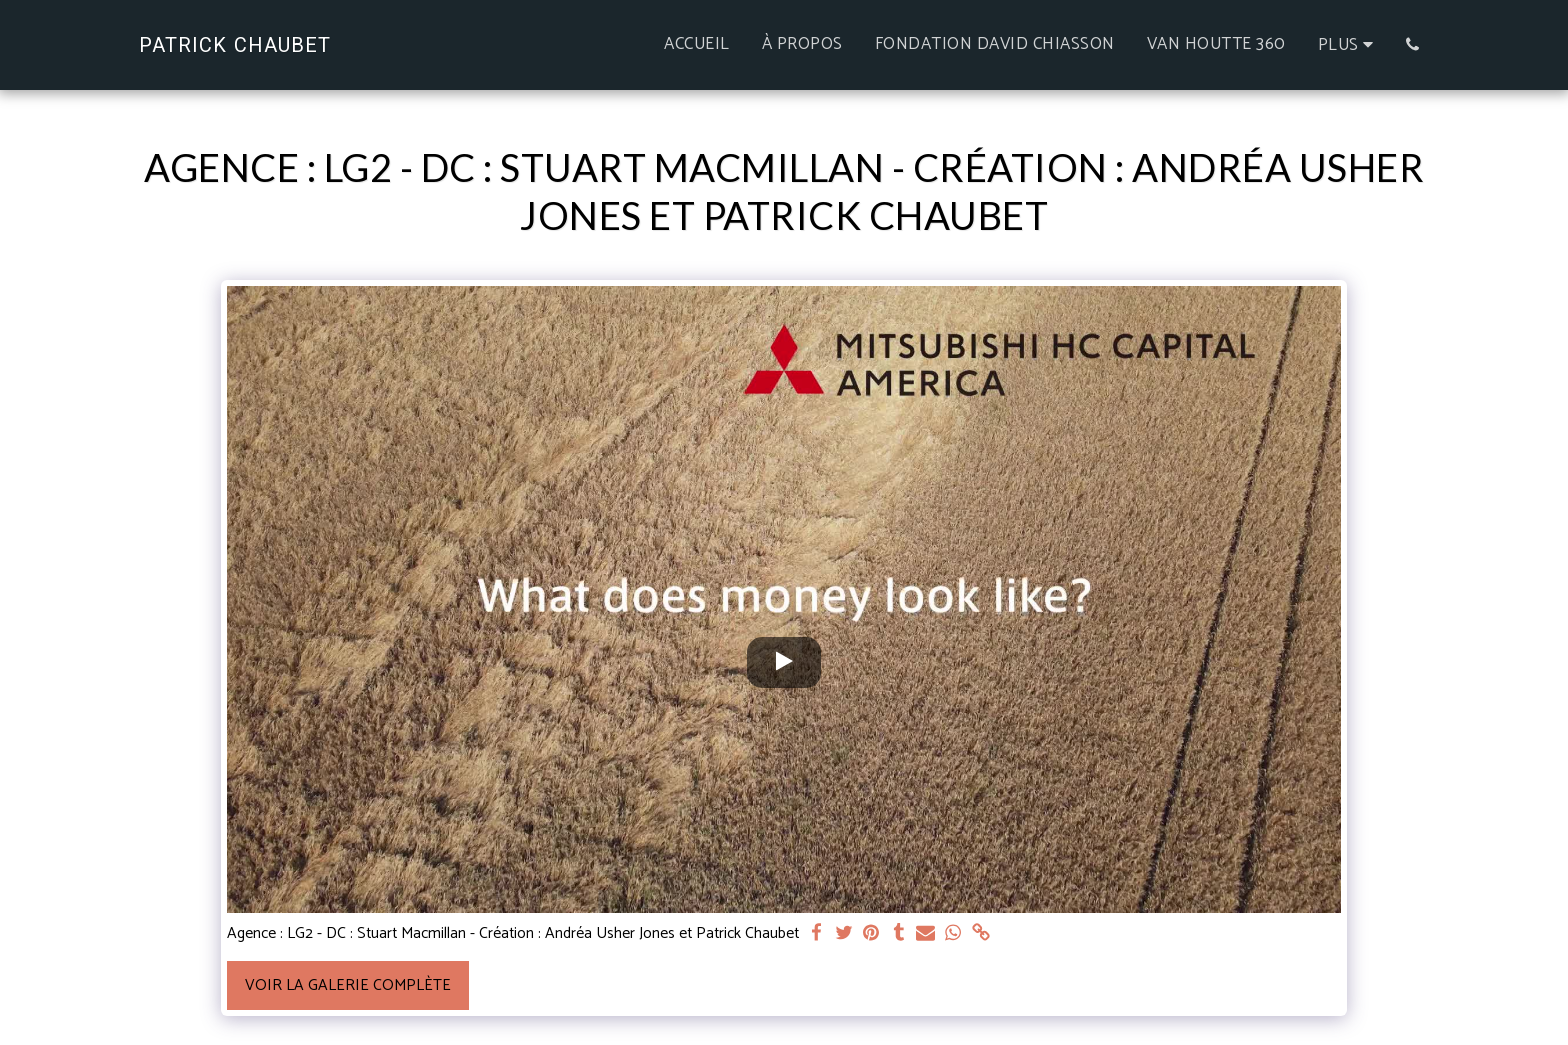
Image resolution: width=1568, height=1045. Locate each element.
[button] (1412, 44)
